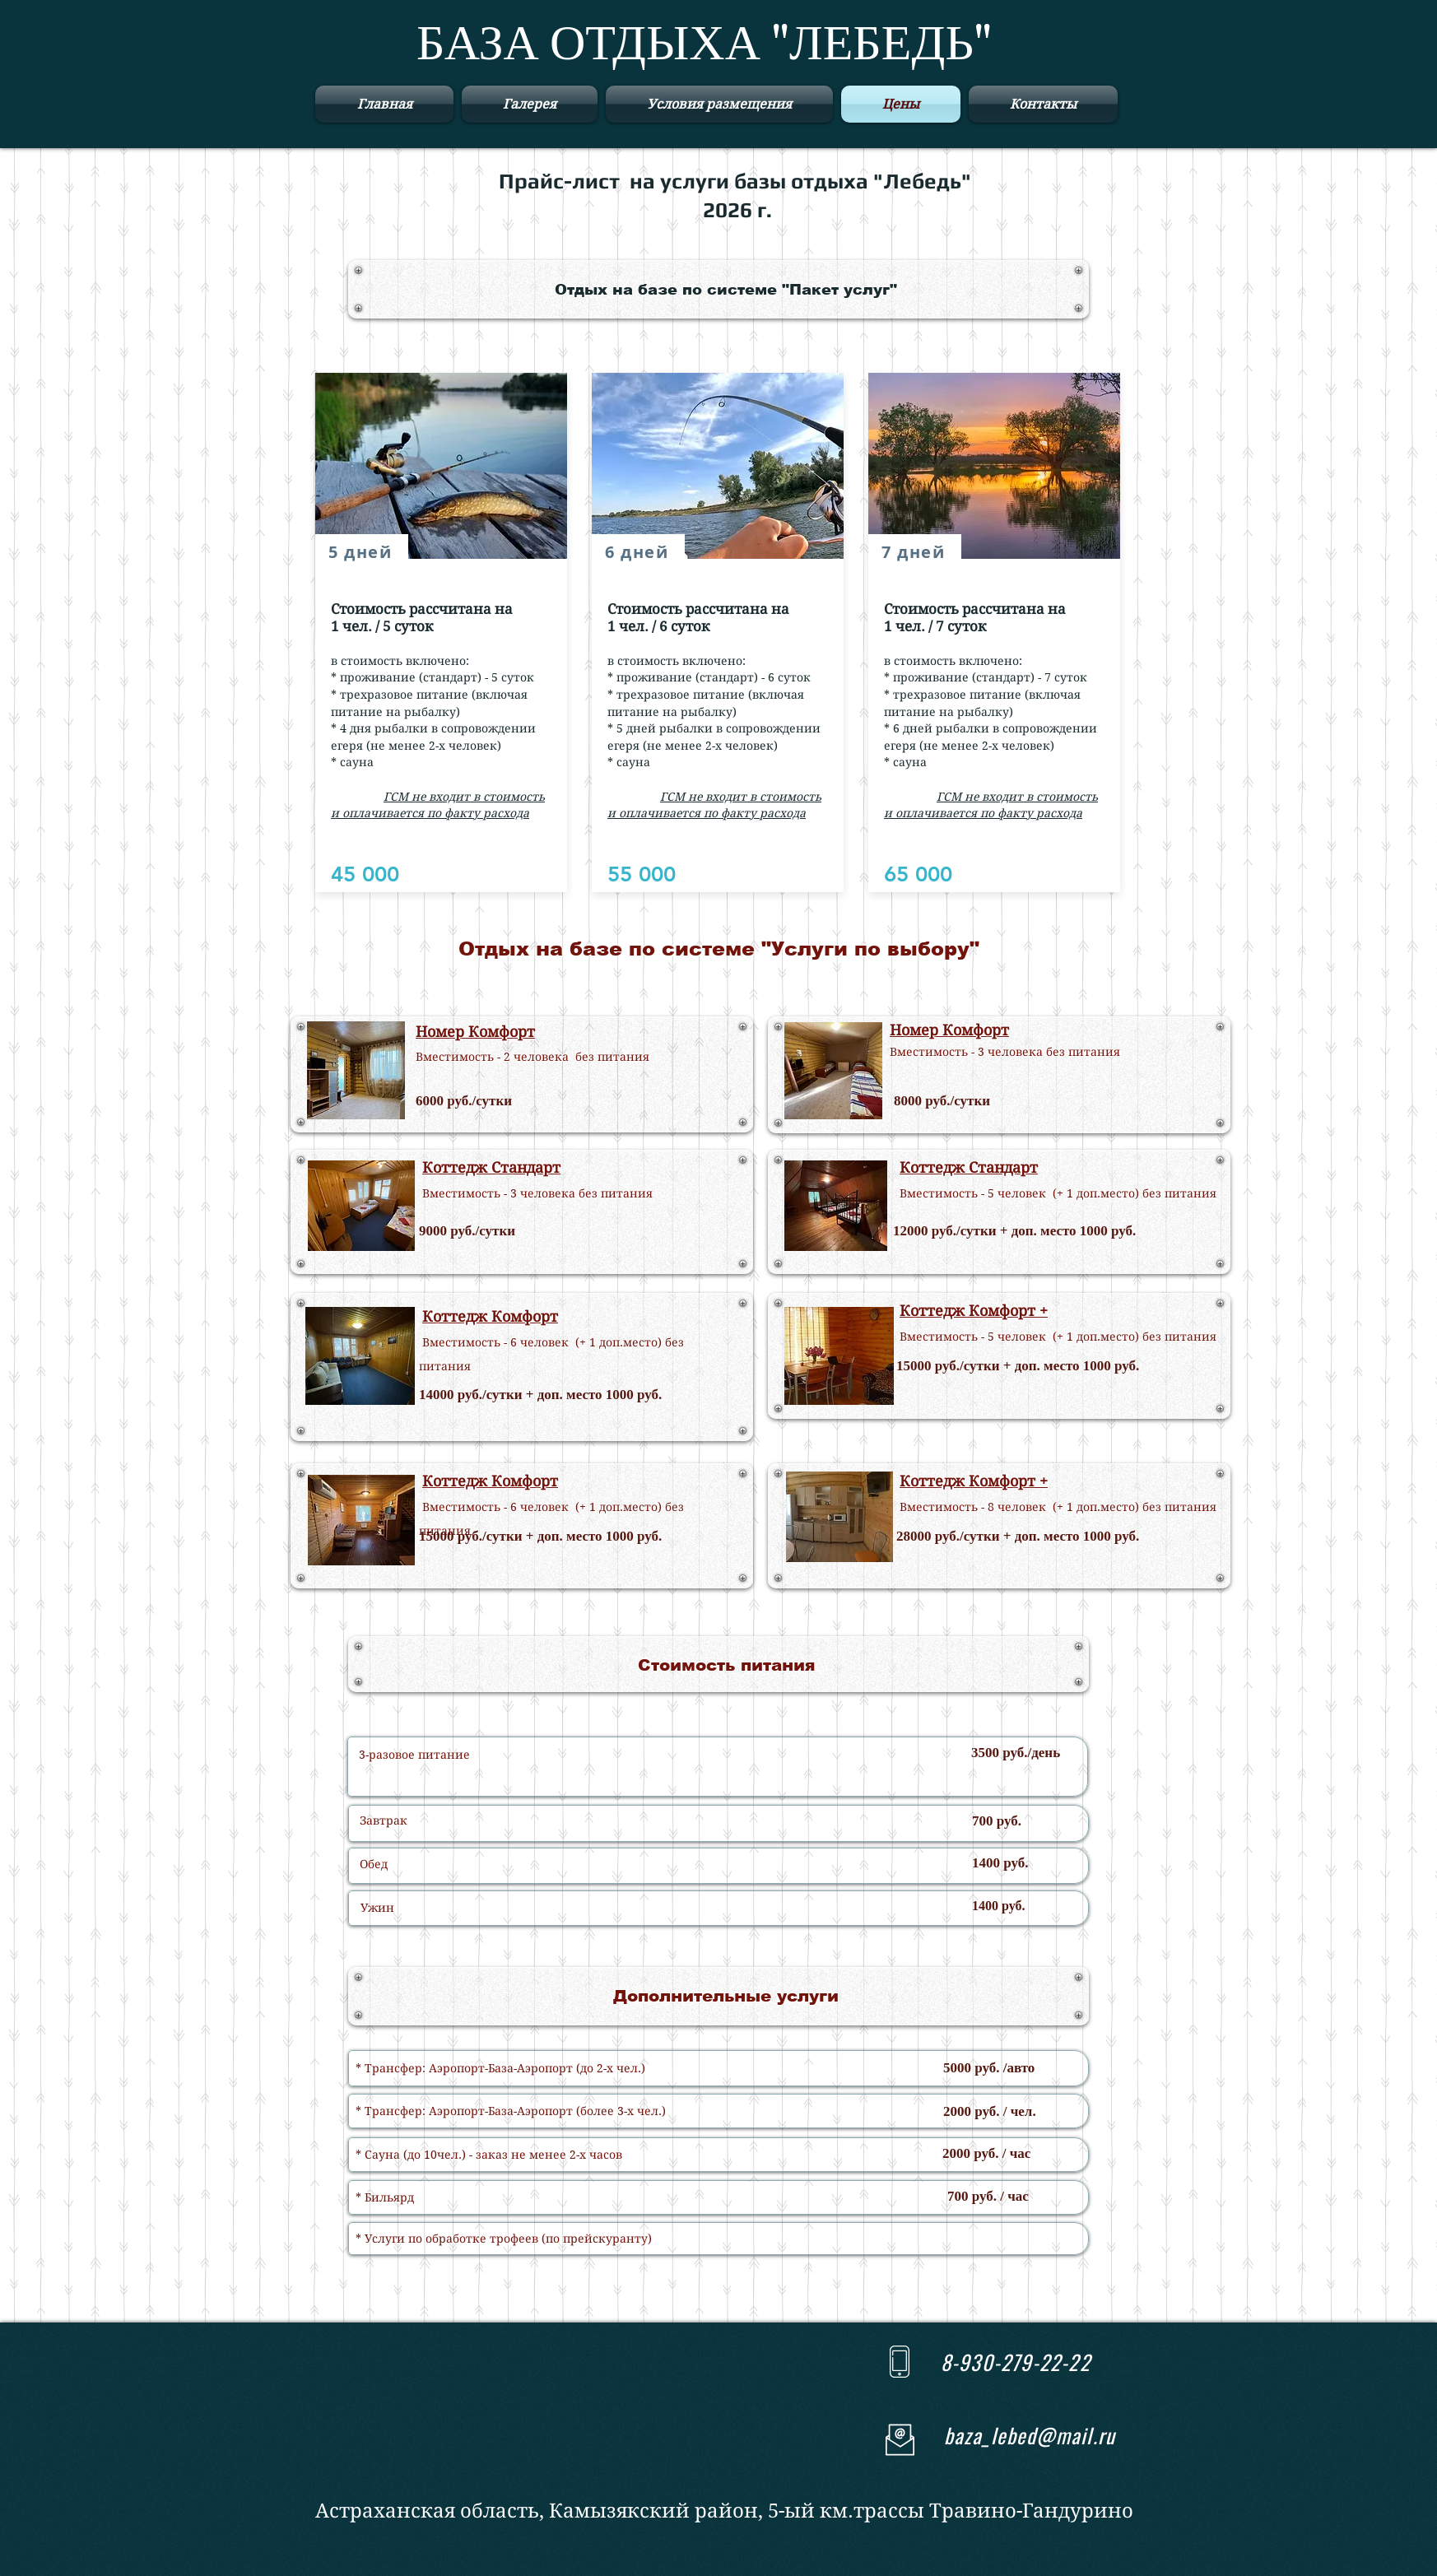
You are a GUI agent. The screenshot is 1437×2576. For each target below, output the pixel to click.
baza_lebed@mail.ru (1029, 2435)
